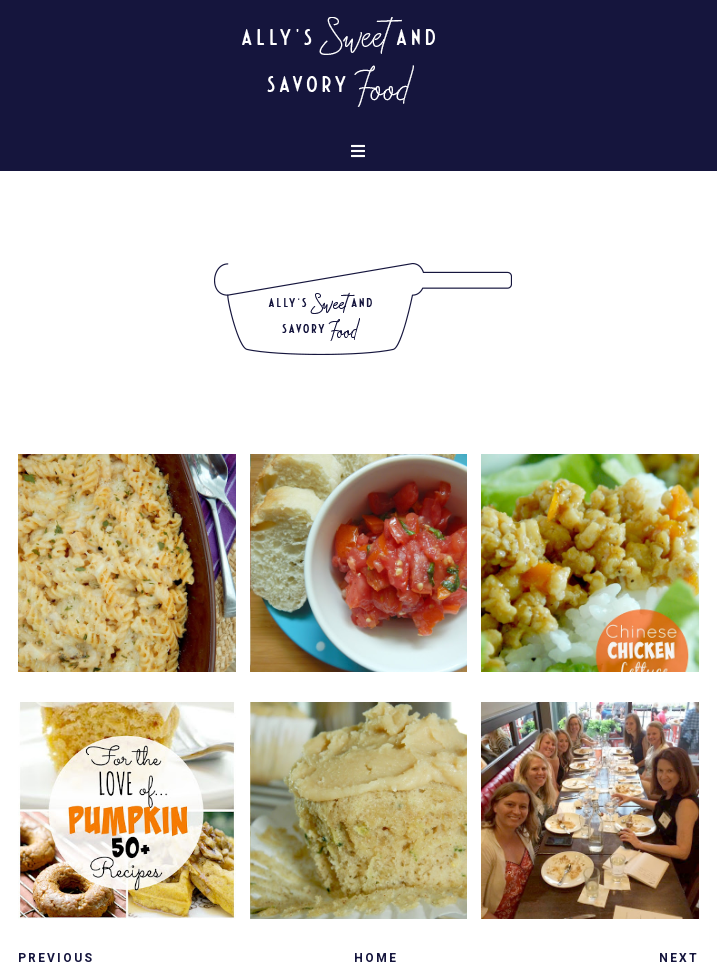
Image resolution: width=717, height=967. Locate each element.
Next (679, 958)
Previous (56, 958)
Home (376, 958)
